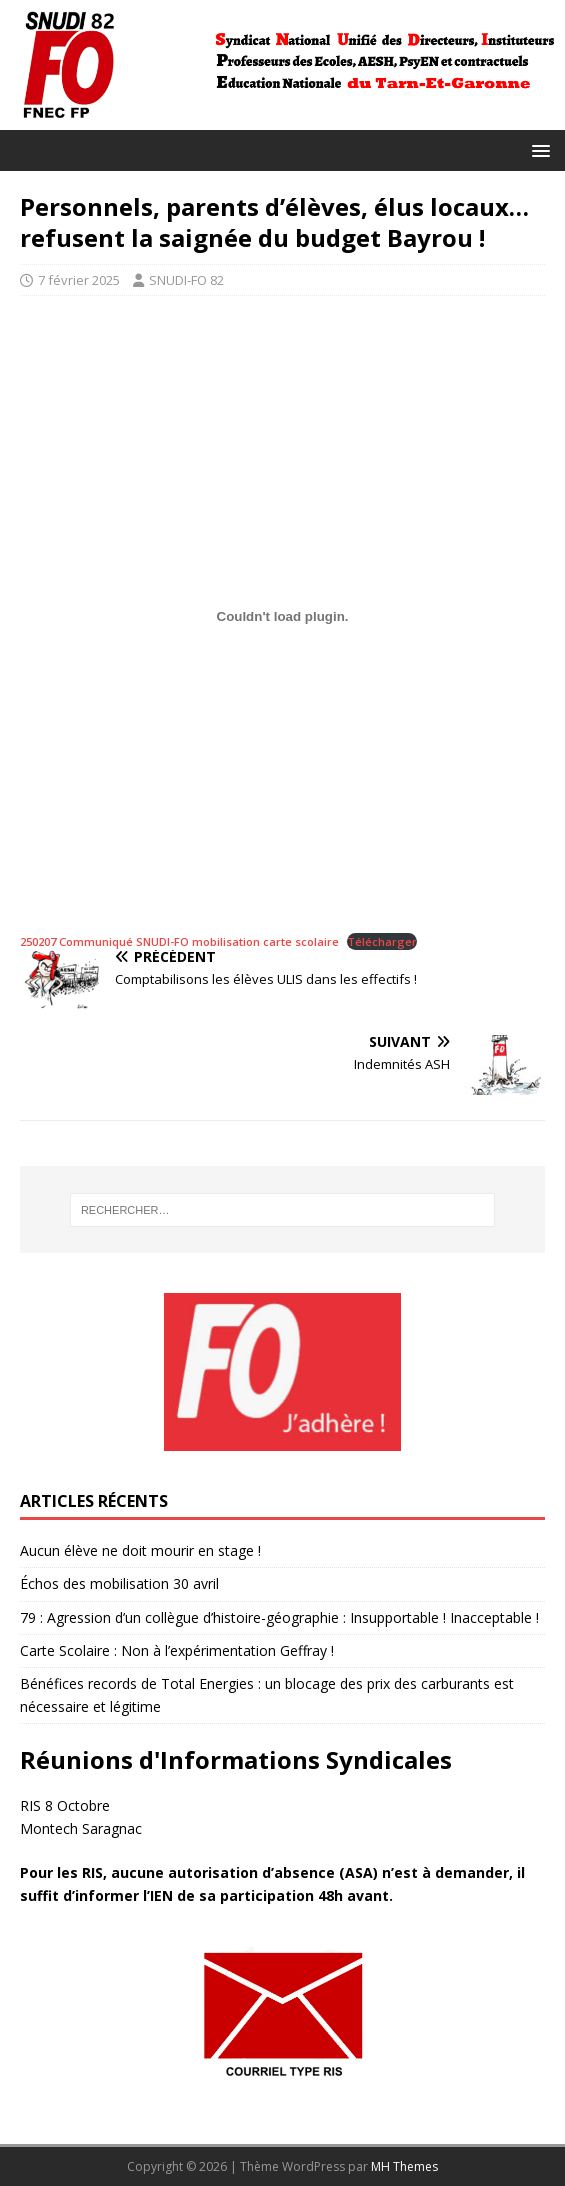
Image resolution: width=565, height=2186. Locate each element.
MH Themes (404, 2166)
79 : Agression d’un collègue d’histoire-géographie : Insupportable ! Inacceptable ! (279, 1617)
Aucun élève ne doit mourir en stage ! (140, 1550)
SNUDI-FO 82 (186, 280)
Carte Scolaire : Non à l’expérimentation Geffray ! (177, 1650)
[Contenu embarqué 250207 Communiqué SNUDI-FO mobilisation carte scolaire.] (282, 616)
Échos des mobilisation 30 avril (119, 1583)
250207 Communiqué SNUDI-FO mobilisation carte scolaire (179, 941)
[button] (537, 149)
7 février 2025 (79, 280)
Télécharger (382, 941)
